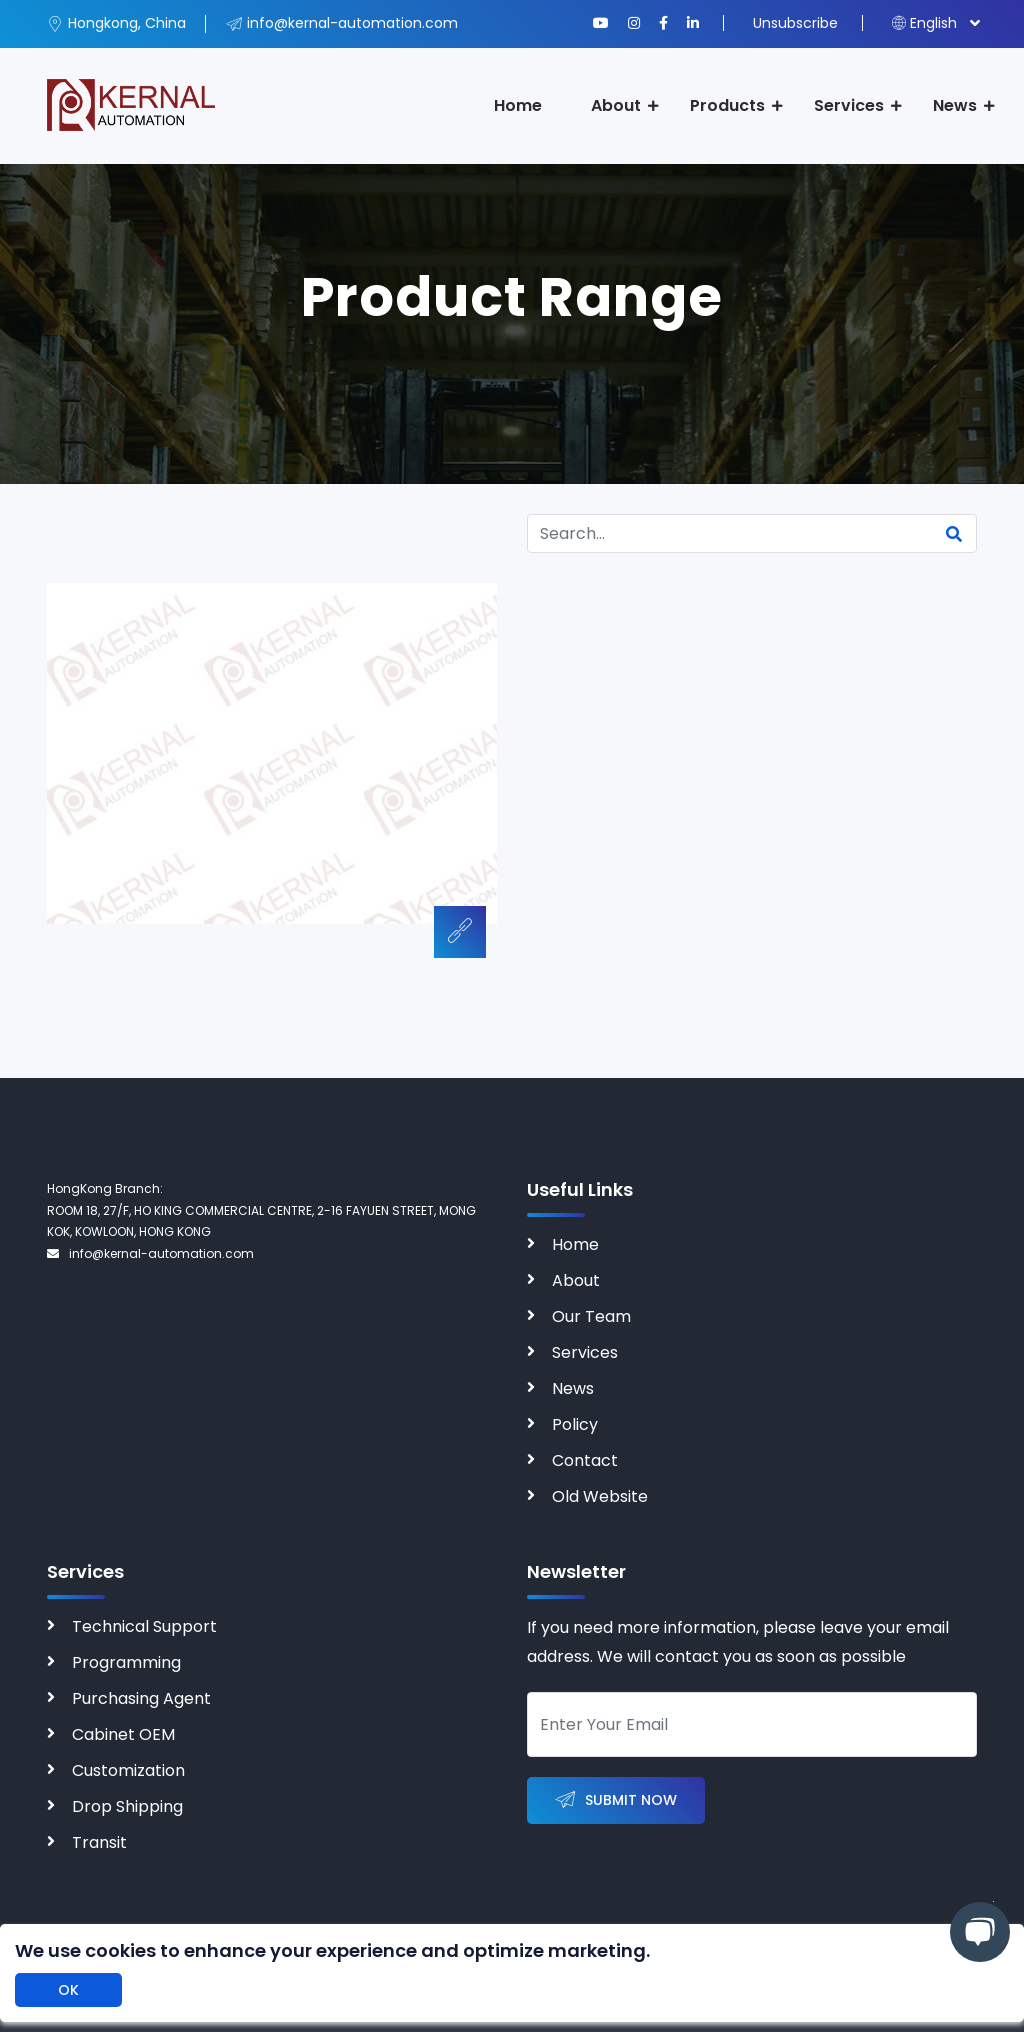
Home (518, 105)
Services (849, 105)
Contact (585, 1460)
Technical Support (144, 1626)
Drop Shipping (127, 1806)
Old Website (600, 1496)
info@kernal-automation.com (150, 1253)
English (924, 23)
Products (727, 105)
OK (68, 1990)
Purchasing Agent (141, 1698)
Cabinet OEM (123, 1734)
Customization (128, 1770)
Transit (99, 1842)
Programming (126, 1662)
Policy (575, 1424)
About (616, 105)
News (955, 105)
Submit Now (616, 1800)
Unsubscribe (795, 23)
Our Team (591, 1316)
